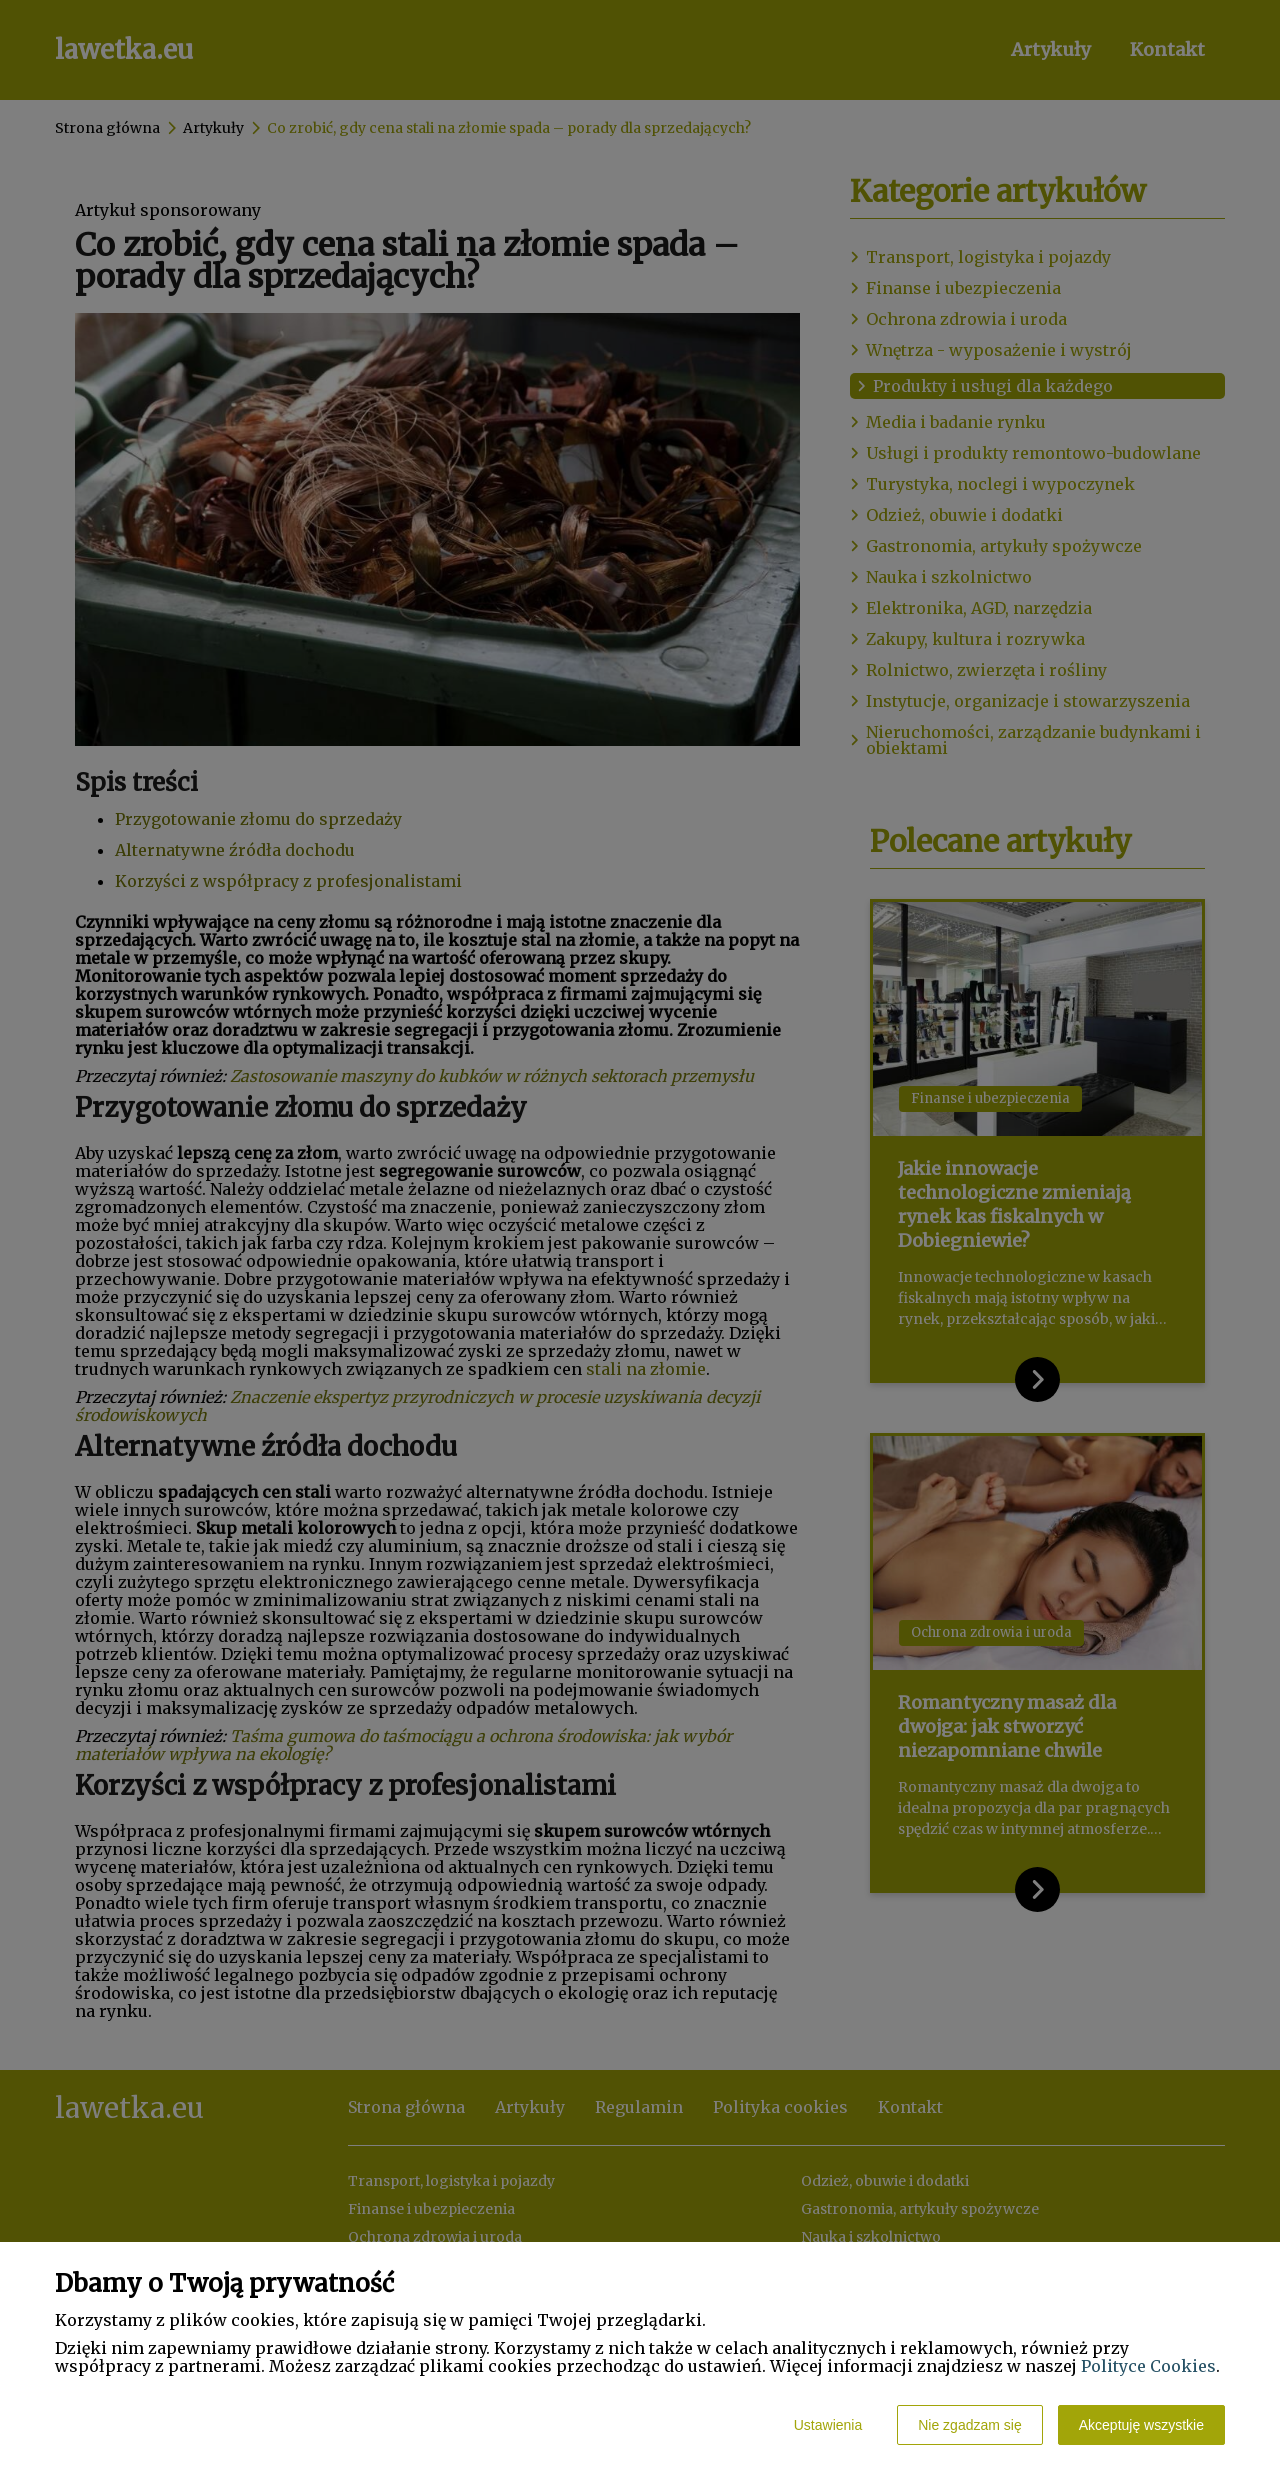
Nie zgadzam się (970, 2425)
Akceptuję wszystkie (1141, 2425)
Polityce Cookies (1148, 2366)
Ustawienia (828, 2425)
